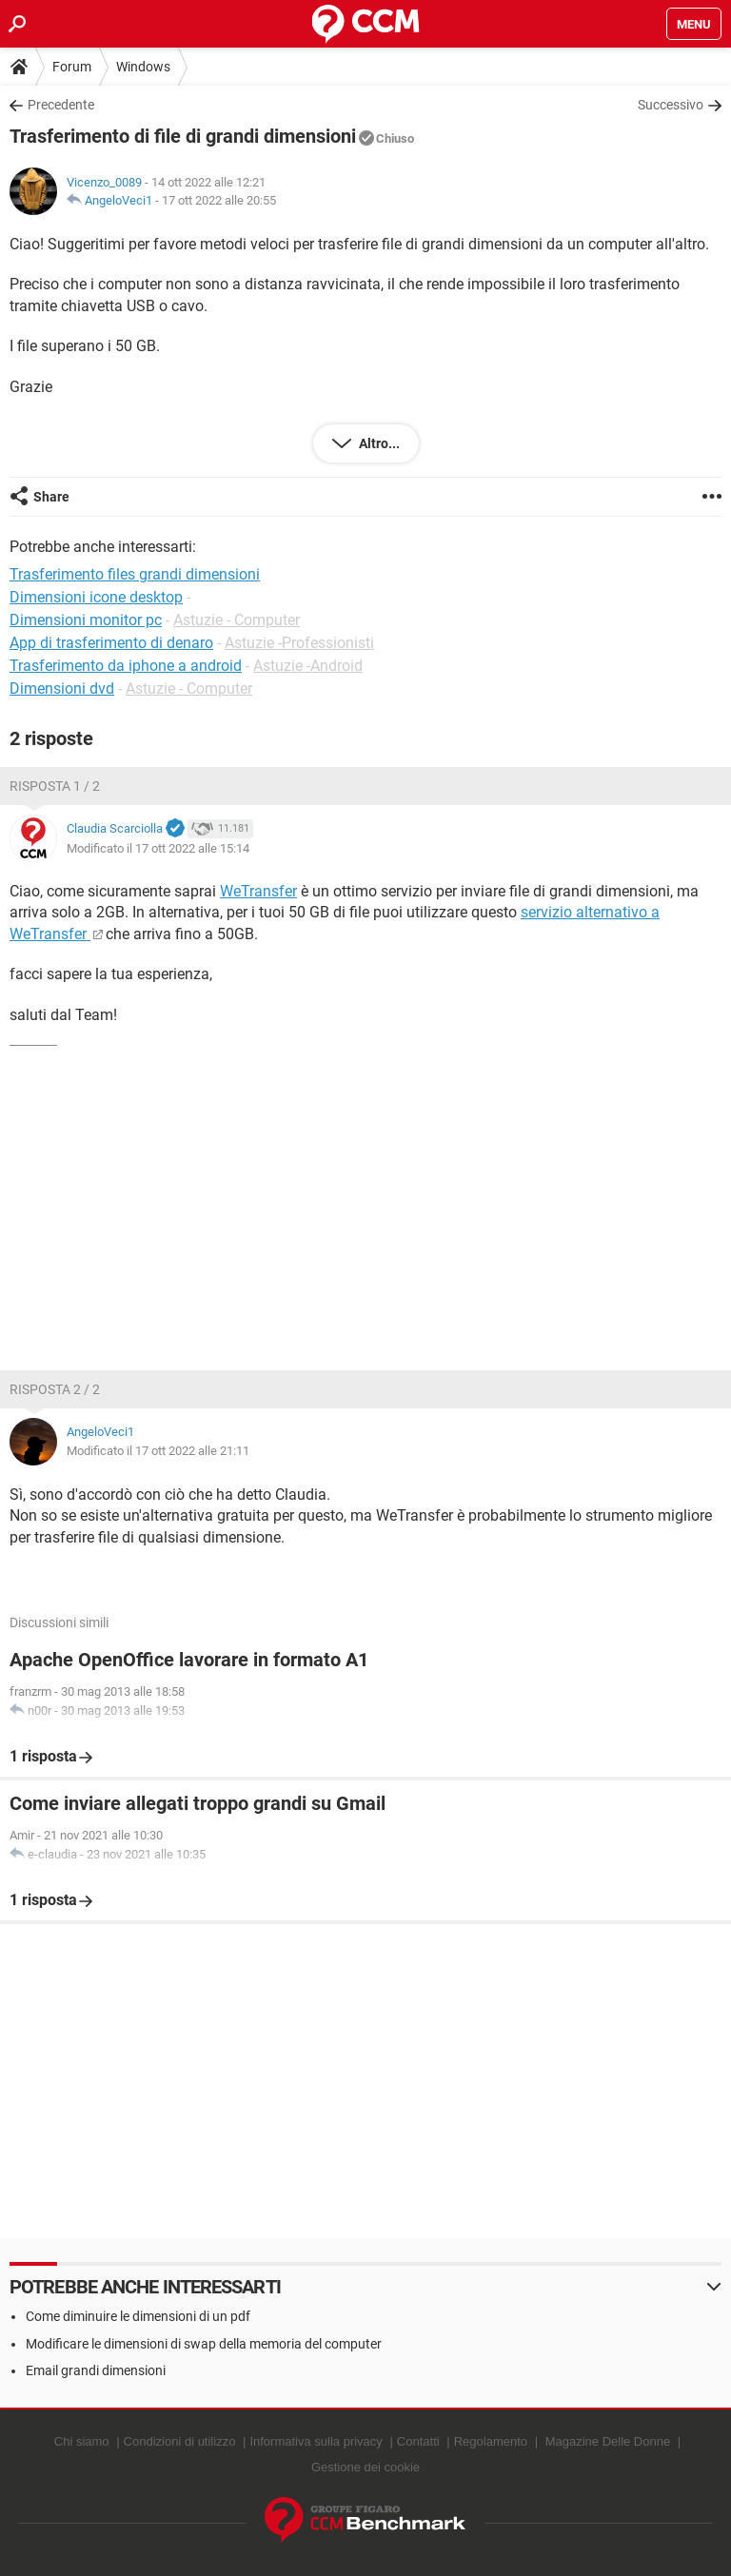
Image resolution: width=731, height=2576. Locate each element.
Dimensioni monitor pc (86, 620)
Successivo (670, 104)
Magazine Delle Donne (608, 2441)
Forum (71, 66)
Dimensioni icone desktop (96, 597)
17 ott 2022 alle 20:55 (219, 200)
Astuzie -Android (308, 666)
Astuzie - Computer (236, 620)
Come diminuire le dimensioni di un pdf (138, 2316)
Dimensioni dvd (62, 688)
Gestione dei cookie (365, 2467)
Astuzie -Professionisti (299, 643)
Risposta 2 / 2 (55, 1389)
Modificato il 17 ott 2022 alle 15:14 (158, 848)
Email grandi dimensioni (96, 2370)
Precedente (61, 104)
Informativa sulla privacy (315, 2441)
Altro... (378, 443)
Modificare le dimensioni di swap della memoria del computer (204, 2343)
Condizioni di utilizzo (180, 2441)
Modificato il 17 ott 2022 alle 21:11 (158, 1451)
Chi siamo (81, 2441)
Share (51, 496)
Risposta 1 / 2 (55, 786)
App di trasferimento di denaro (111, 643)
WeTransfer (258, 891)
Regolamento (490, 2441)
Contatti (418, 2441)
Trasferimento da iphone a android (126, 666)
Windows (143, 66)
